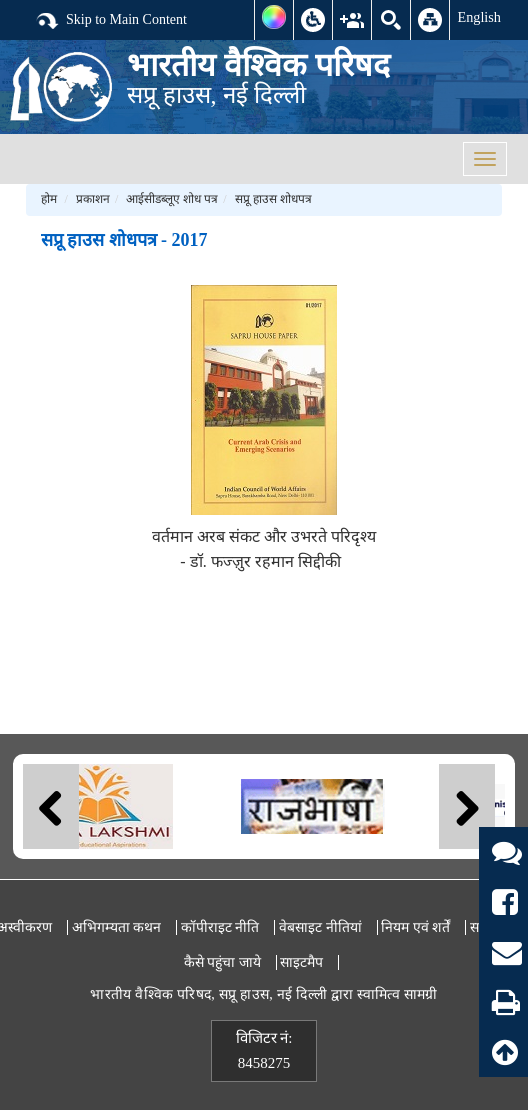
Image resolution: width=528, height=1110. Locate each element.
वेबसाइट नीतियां (320, 927)
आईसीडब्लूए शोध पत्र (172, 199)
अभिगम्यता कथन (117, 927)
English (479, 17)
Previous (51, 806)
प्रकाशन (93, 199)
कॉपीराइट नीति (220, 927)
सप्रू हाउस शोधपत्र (273, 199)
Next (467, 806)
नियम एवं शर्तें (415, 927)
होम (49, 199)
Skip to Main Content (111, 21)
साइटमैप (301, 962)
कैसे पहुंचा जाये (222, 962)
